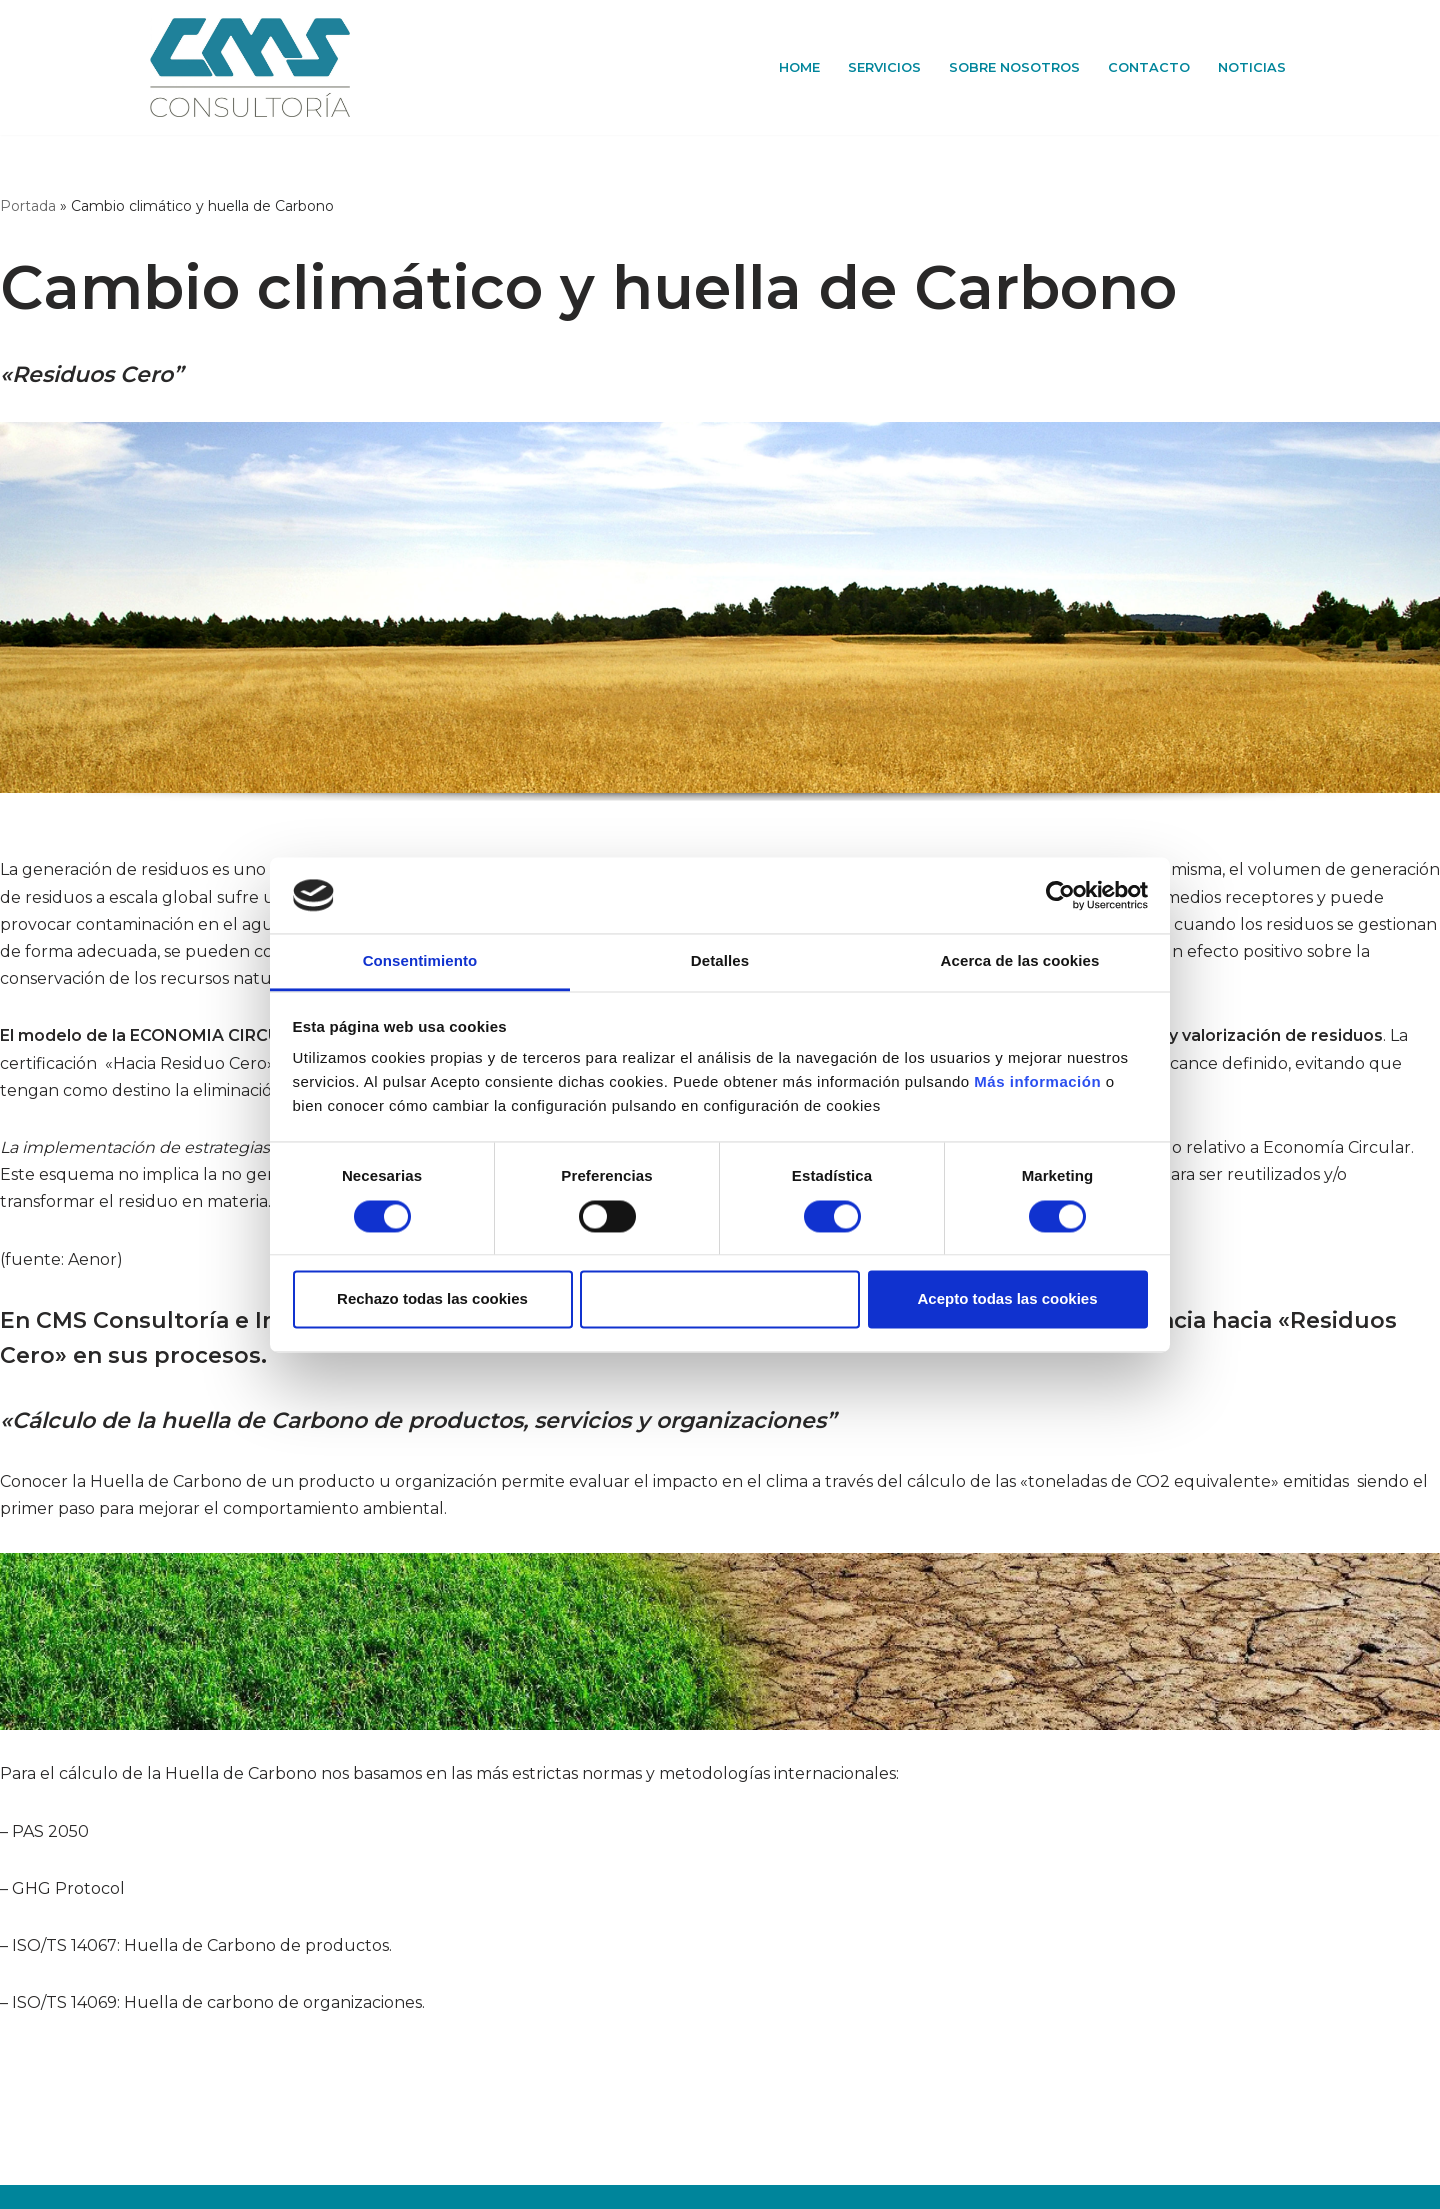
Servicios (884, 67)
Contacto (1149, 67)
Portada (28, 206)
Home (799, 67)
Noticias (1252, 67)
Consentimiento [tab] (420, 961)
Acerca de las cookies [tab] (1020, 961)
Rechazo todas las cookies (432, 1299)
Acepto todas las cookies (1007, 1299)
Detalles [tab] (720, 961)
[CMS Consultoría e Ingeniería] (250, 67)
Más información (1035, 1082)
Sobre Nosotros (1014, 67)
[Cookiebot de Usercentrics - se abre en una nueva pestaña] (1060, 895)
